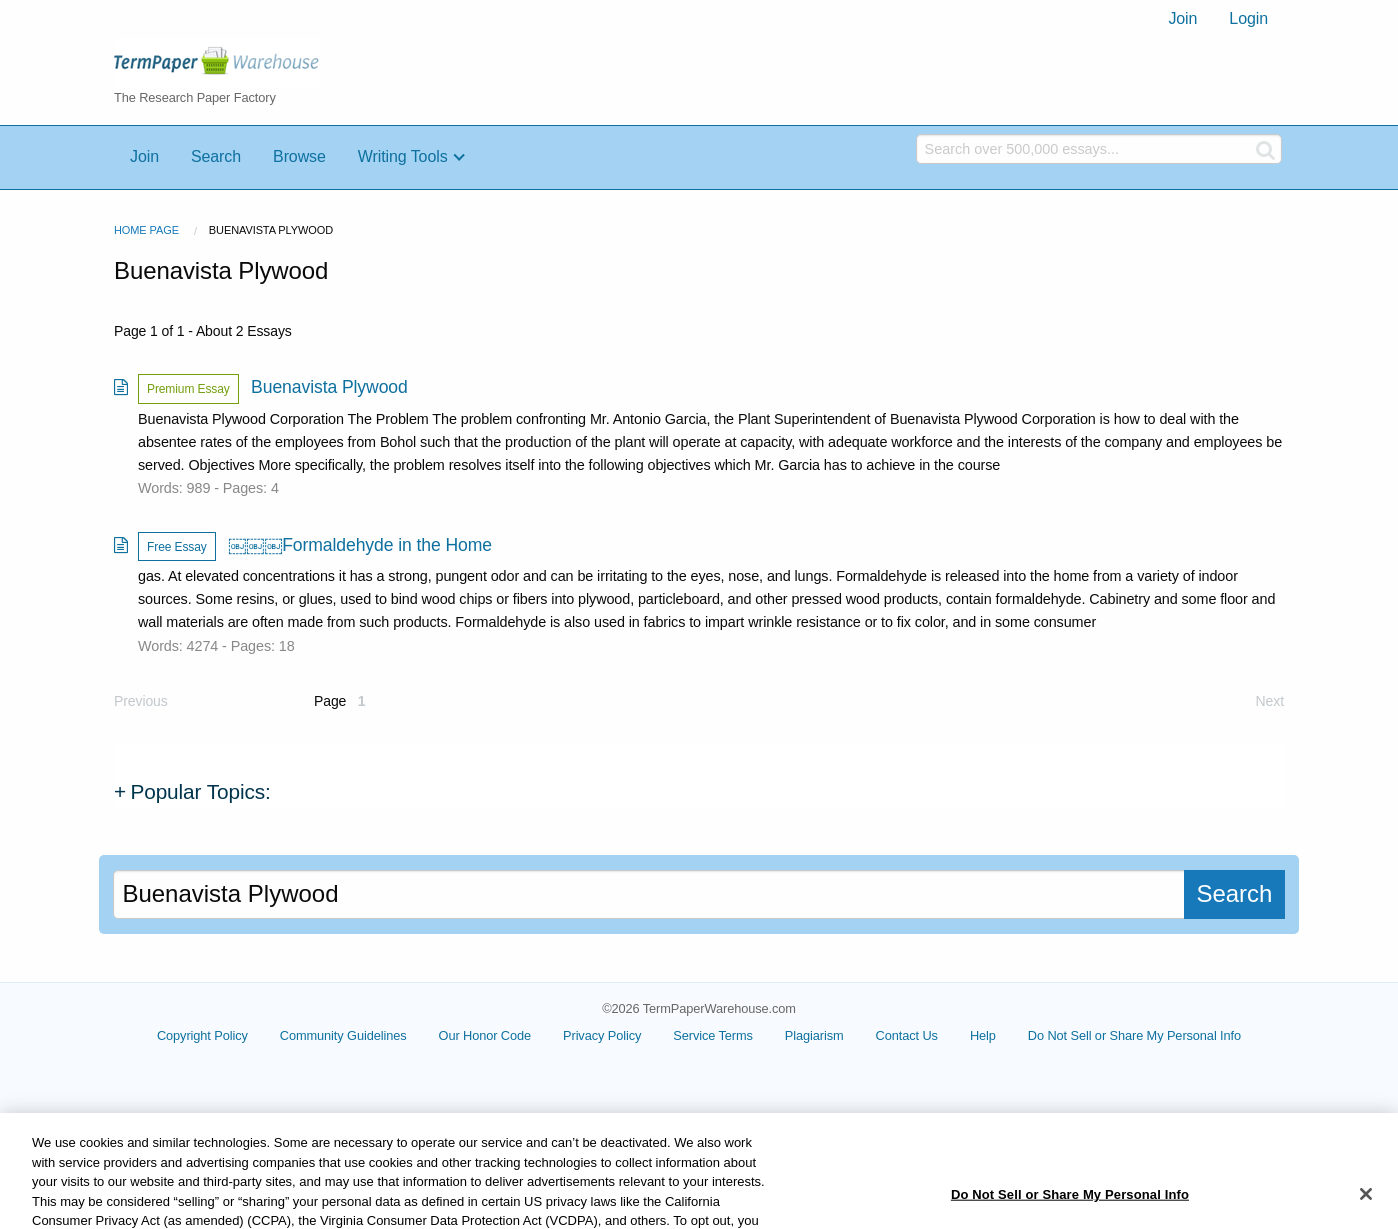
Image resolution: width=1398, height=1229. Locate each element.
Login (1248, 18)
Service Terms (713, 1035)
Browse (299, 156)
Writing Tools (403, 156)
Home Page (146, 230)
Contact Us (907, 1035)
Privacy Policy (602, 1035)
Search (216, 156)
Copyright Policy (202, 1035)
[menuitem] (1182, 19)
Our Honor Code (485, 1035)
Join (1182, 18)
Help (983, 1035)
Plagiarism (814, 1035)
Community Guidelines (343, 1035)
